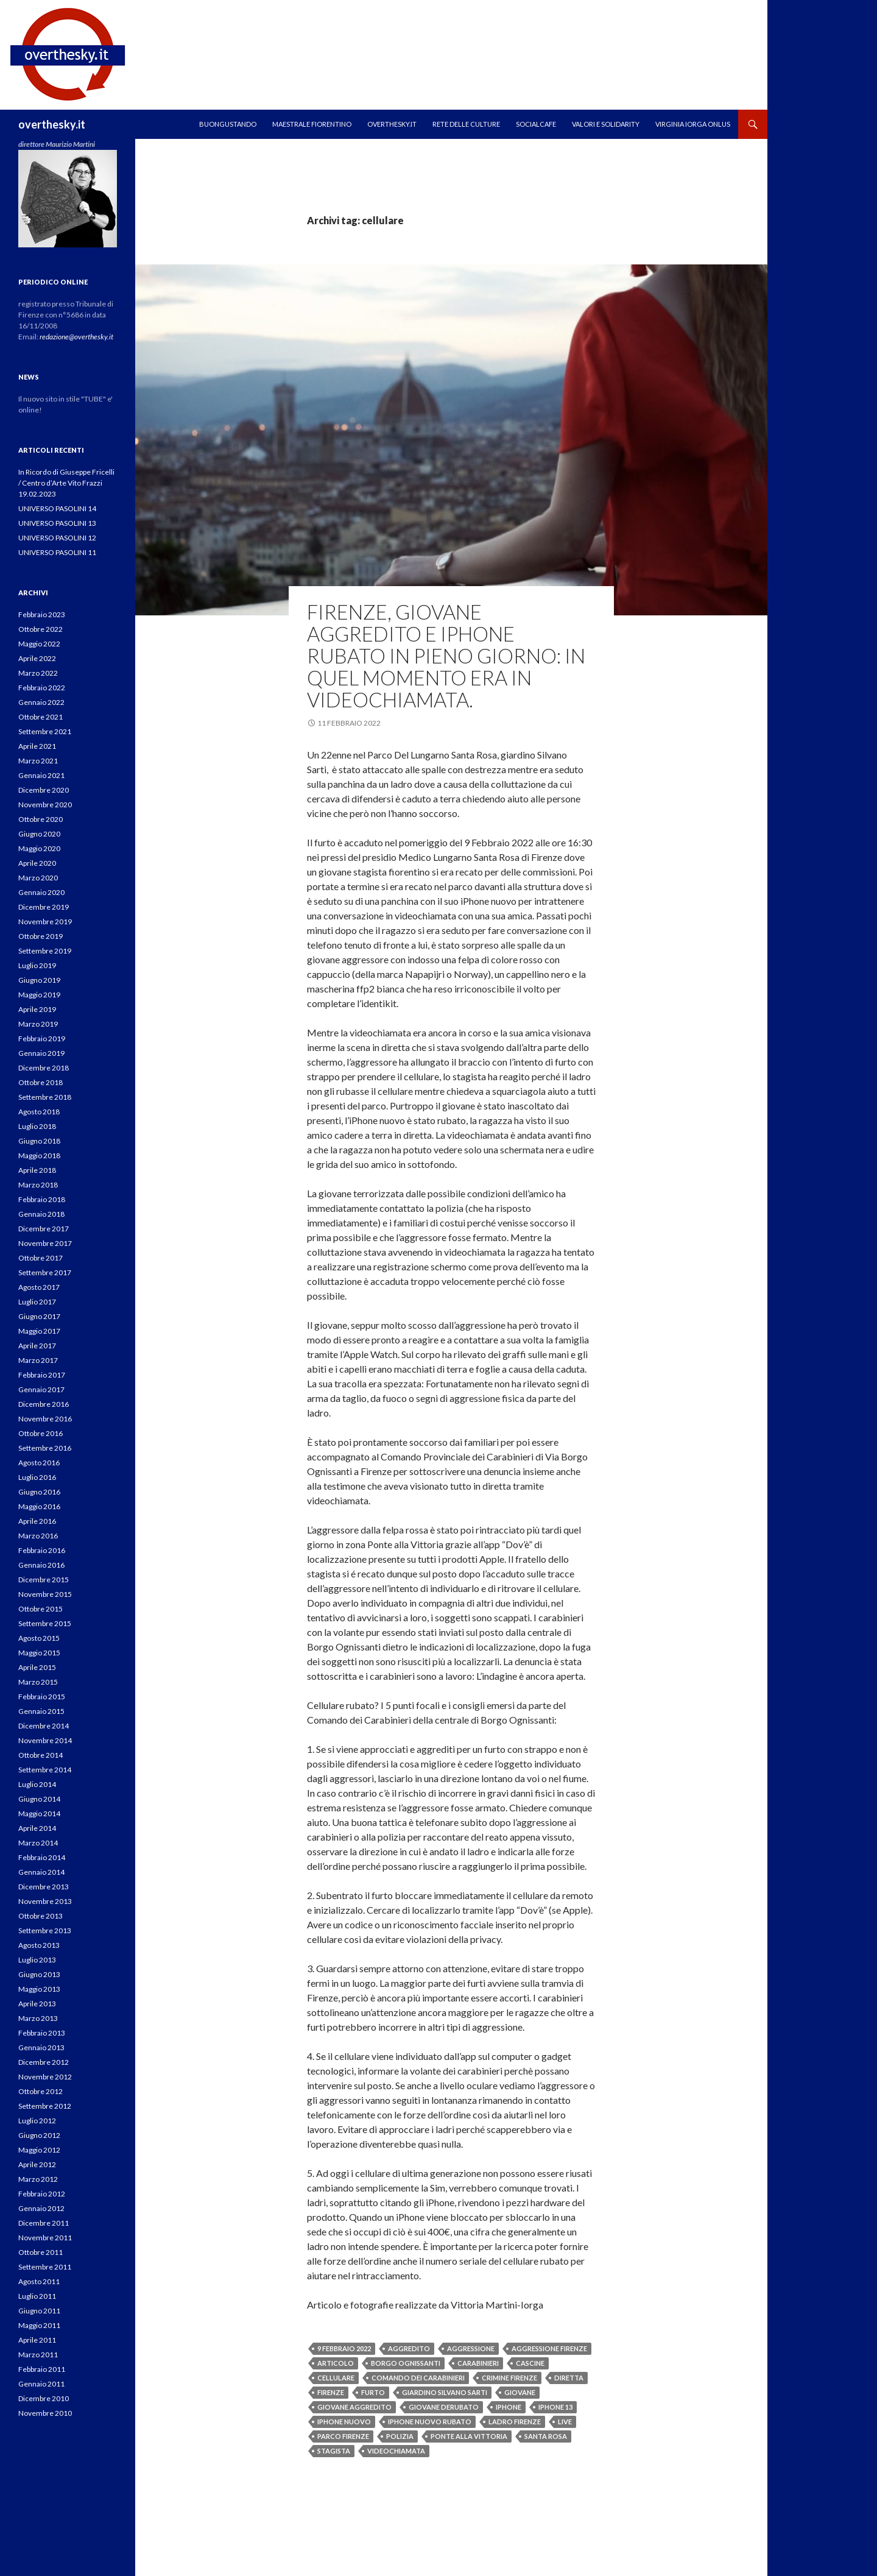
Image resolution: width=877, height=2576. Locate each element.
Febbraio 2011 (41, 2369)
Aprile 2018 (37, 1170)
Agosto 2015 (39, 1638)
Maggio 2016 (39, 1506)
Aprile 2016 (37, 1521)
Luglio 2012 (37, 2120)
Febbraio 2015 (41, 1696)
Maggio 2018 (39, 1155)
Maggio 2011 (39, 2325)
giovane (519, 2392)
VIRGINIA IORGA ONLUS (692, 124)
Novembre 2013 (45, 1901)
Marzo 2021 (38, 760)
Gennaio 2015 (41, 1711)
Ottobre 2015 (40, 1608)
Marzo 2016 (38, 1535)
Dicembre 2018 (43, 1067)
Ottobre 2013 (40, 1915)
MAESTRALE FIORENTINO (311, 124)
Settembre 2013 (44, 1930)
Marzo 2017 (38, 1360)
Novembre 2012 (45, 2076)
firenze (330, 2392)
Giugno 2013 (39, 1974)
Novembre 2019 (45, 921)
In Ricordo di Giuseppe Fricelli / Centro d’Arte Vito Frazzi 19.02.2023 (66, 482)
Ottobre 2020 (40, 819)
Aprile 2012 (37, 2164)
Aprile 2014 (37, 1828)
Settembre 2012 (44, 2106)
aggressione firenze (549, 2348)
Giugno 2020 (39, 833)
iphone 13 (555, 2407)
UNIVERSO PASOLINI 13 (57, 523)
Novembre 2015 (45, 1594)
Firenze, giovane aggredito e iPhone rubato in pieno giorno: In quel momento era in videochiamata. (446, 656)
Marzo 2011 (38, 2354)
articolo (335, 2363)
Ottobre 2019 (40, 936)
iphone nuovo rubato (429, 2422)
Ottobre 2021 (40, 716)
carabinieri (478, 2363)
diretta (568, 2378)
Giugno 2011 (39, 2310)
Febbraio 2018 (41, 1199)
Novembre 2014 (45, 1740)
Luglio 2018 (37, 1126)
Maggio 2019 (39, 994)
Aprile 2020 (37, 863)
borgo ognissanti (405, 2363)
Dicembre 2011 (43, 2222)
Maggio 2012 (39, 2149)
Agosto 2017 (39, 1287)
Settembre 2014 (44, 1769)
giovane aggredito (354, 2407)
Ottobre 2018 (40, 1082)
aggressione (471, 2348)
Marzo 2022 (38, 673)
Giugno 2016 (39, 1491)
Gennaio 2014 (41, 1872)
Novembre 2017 (45, 1243)
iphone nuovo (344, 2422)
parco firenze (343, 2436)
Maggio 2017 (39, 1331)
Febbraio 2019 (41, 1038)
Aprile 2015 (37, 1667)
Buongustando (227, 124)
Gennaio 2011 (41, 2383)
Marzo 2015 (38, 1681)
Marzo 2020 (38, 877)
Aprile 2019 (37, 1009)
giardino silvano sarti (444, 2392)
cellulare (335, 2378)
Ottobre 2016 (40, 1433)
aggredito (409, 2348)
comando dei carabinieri (418, 2378)
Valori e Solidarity (605, 124)
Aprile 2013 (37, 2003)
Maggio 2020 (39, 848)
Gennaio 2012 (41, 2208)
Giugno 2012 (39, 2135)
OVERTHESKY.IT (392, 124)
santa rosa (545, 2436)
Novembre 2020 (45, 804)
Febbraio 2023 (41, 614)
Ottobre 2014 (40, 1755)
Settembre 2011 (44, 2266)
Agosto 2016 (39, 1462)
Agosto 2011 (39, 2281)
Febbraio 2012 (41, 2193)
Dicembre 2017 (43, 1228)
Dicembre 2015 (43, 1579)
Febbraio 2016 (41, 1550)
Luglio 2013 (37, 1959)
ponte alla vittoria (469, 2436)
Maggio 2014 (39, 1813)
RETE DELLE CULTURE (466, 124)
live (565, 2422)
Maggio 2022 (39, 643)
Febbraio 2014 (41, 1857)
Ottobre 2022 (40, 629)
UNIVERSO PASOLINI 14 (57, 508)
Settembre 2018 (44, 1097)
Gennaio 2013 (41, 2047)
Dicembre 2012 (43, 2062)
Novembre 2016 (45, 1418)
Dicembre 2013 (43, 1886)
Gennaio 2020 (41, 892)
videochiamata (396, 2451)
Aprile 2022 (37, 658)
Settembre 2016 (44, 1448)
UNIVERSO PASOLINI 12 (57, 537)
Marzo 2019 (38, 1023)
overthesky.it (51, 124)
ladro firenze (514, 2422)
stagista (333, 2451)
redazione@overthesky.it (76, 336)
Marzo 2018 (38, 1184)
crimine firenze (509, 2378)
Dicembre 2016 (43, 1404)
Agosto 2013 (39, 1945)
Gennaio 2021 (41, 775)
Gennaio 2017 (41, 1389)
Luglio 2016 (37, 1477)
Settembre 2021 (44, 731)
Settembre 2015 (44, 1623)
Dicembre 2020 (43, 789)
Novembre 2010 (45, 2413)
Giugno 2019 (39, 980)
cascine (530, 2363)
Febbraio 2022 (41, 687)
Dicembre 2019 (43, 906)
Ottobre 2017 (40, 1257)
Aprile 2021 (37, 746)
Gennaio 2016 (41, 1564)
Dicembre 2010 (43, 2398)
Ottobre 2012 (40, 2091)
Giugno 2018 (39, 1140)
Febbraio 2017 (41, 1374)
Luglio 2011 (37, 2296)
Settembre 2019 (44, 950)
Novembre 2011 (45, 2237)
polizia (400, 2436)
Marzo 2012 (38, 2179)
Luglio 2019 (37, 965)
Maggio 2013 (39, 1989)
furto (373, 2392)
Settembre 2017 (44, 1272)
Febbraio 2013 (41, 2032)
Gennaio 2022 (41, 702)
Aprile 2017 (37, 1345)
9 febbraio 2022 (344, 2348)
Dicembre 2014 (43, 1725)
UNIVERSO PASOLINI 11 (57, 552)
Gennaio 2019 (41, 1053)
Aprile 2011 (37, 2339)
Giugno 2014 (39, 1798)
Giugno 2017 (39, 1316)
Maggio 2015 (39, 1652)
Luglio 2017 (37, 1301)
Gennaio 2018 (41, 1214)
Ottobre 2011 (40, 2252)
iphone (508, 2407)
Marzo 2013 (38, 2018)
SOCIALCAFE (536, 124)
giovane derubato (444, 2407)
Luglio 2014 (37, 1784)
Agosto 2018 (39, 1111)
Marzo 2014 (38, 1842)
